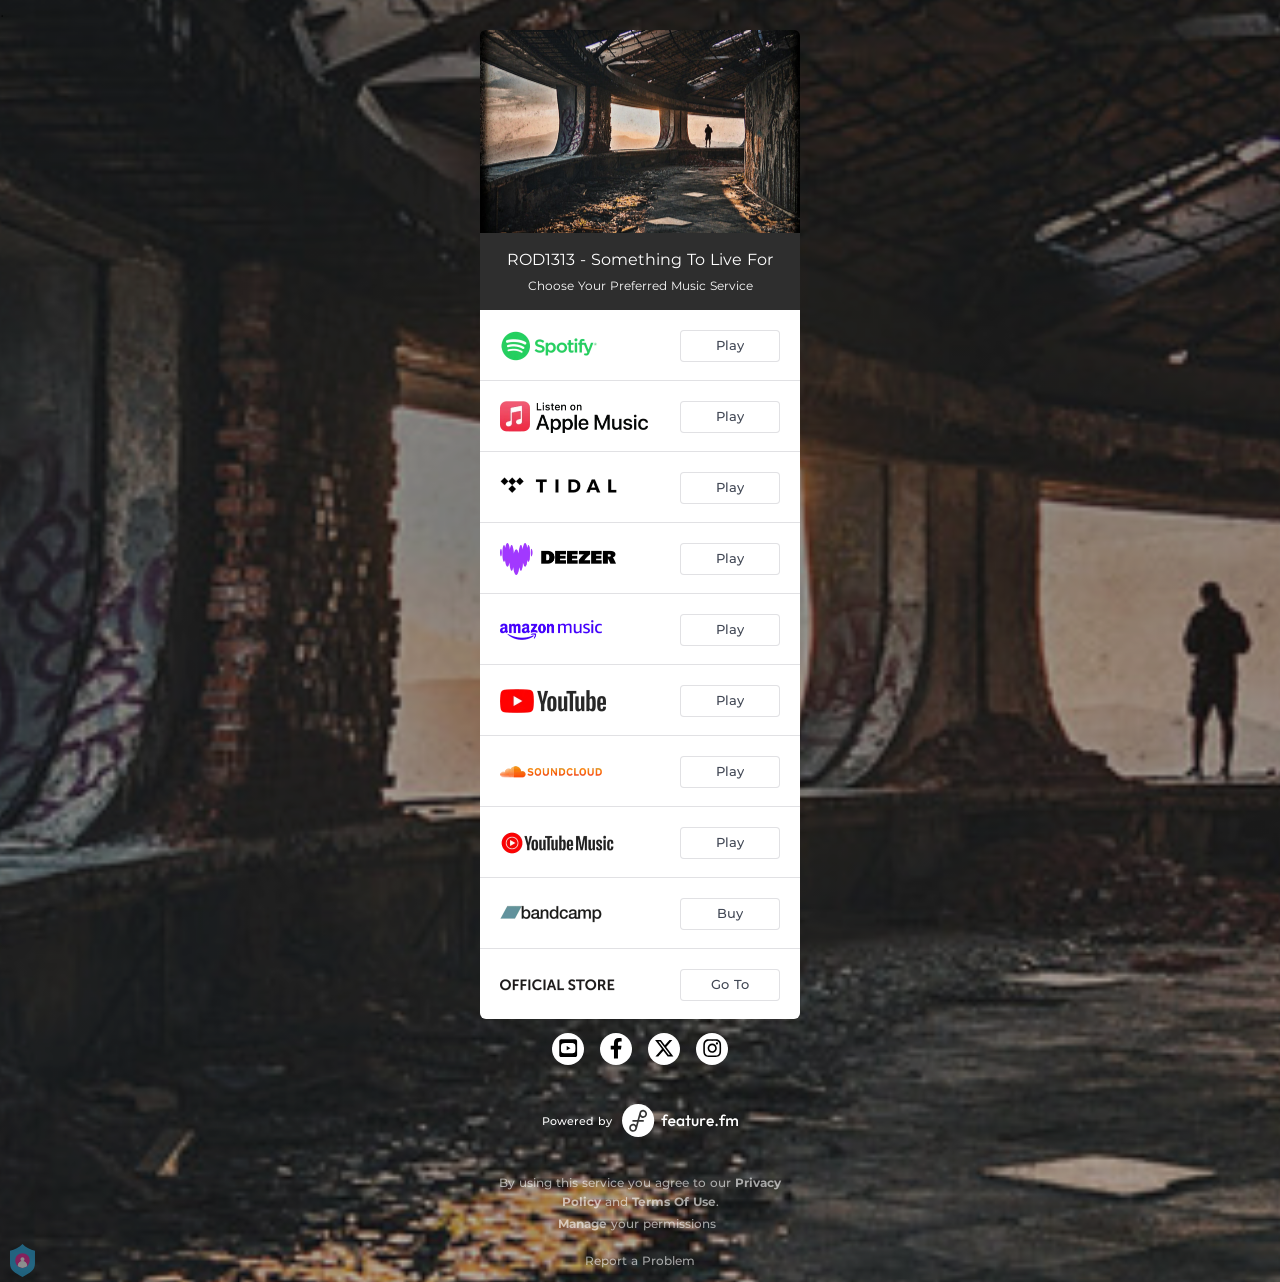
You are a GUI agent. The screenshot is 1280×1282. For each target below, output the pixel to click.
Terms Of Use (674, 1201)
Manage (582, 1223)
